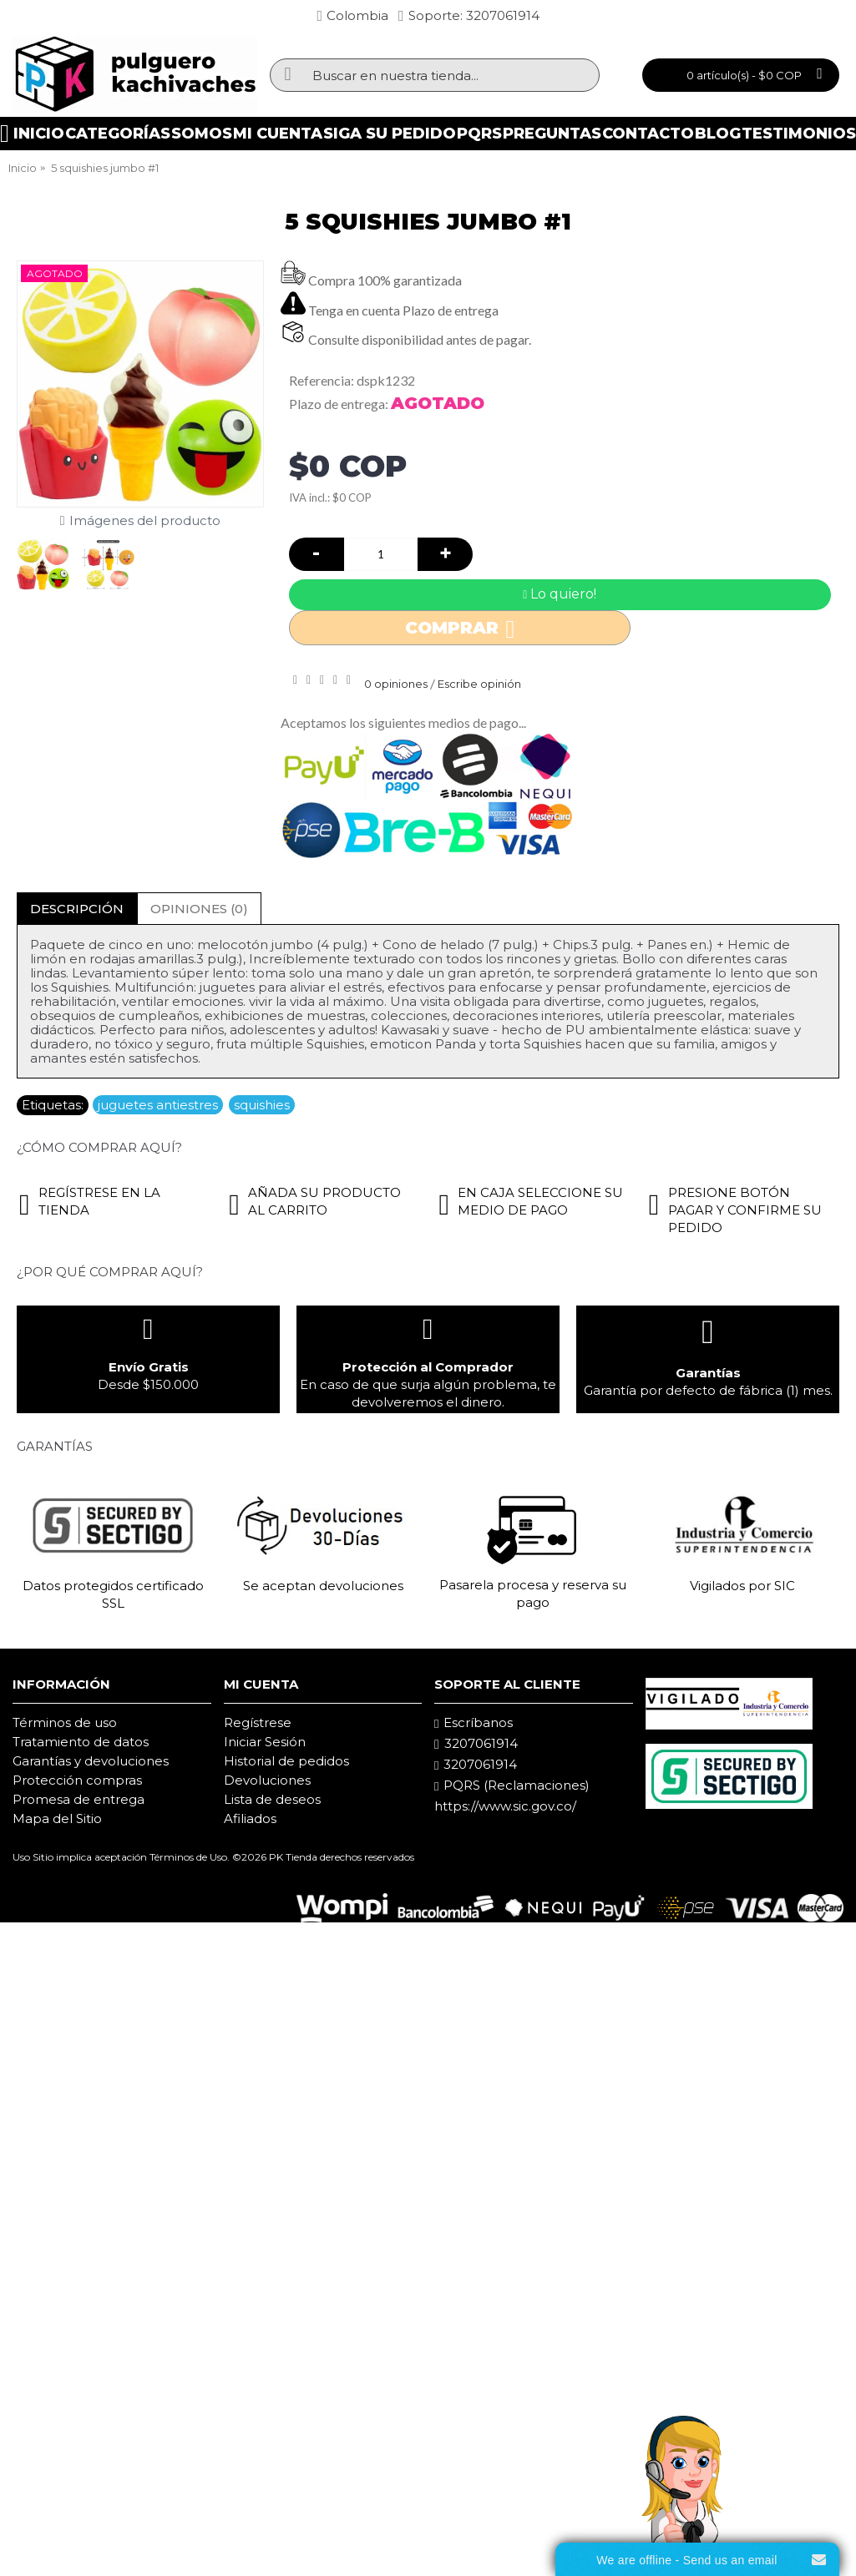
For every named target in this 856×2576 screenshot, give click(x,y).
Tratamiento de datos (81, 1742)
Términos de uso (65, 1722)
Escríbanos (473, 1723)
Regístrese (257, 1722)
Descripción (77, 909)
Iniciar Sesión (265, 1742)
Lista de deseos (272, 1799)
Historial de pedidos (286, 1761)
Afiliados (250, 1818)
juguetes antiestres (158, 1105)
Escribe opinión (479, 683)
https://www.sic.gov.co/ (505, 1806)
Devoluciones (267, 1780)
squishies (262, 1105)
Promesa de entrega (78, 1799)
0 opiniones (396, 683)
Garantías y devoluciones (91, 1761)
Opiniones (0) (199, 909)
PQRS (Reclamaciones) (512, 1785)
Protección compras (77, 1780)
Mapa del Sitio (57, 1818)
